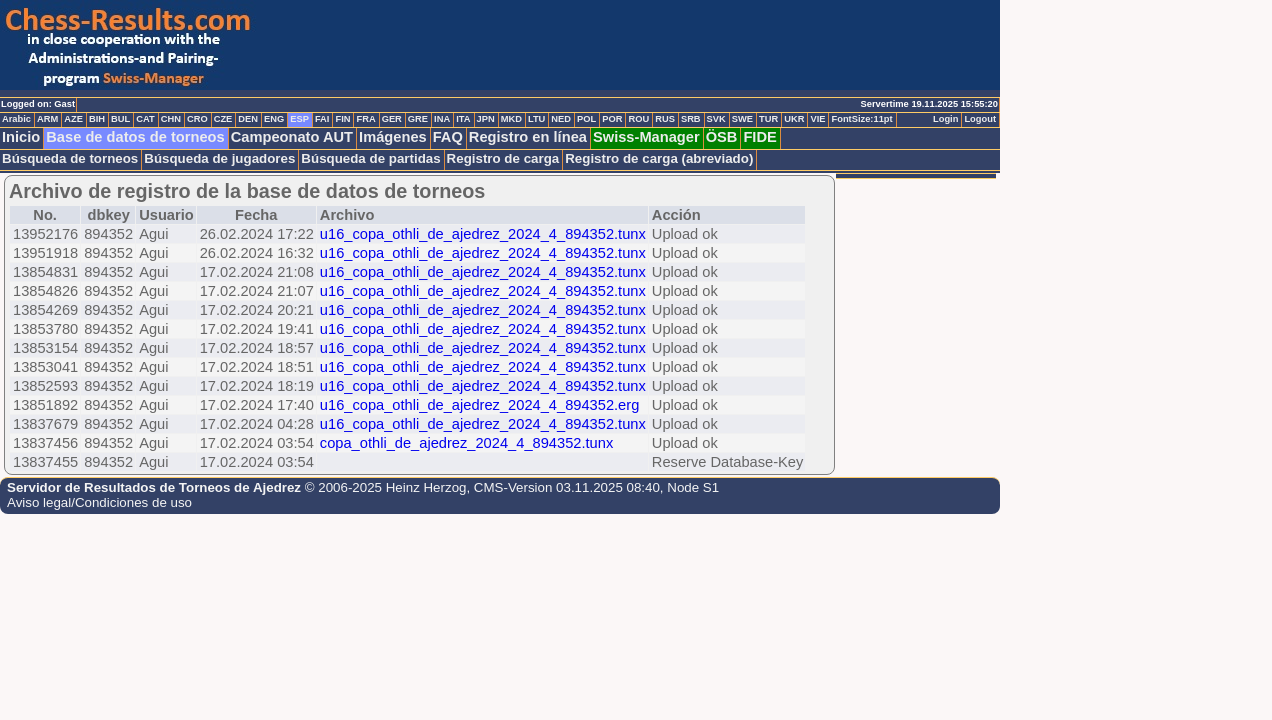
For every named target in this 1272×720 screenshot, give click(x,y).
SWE (742, 119)
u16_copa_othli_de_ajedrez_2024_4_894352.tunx (483, 234)
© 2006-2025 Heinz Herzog (386, 487)
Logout (980, 119)
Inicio (21, 137)
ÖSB (722, 137)
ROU (638, 119)
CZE (223, 119)
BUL (120, 119)
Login (945, 119)
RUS (665, 119)
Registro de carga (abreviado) (659, 158)
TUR (768, 119)
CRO (197, 119)
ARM (47, 119)
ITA (463, 119)
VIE (817, 119)
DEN (248, 119)
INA (442, 119)
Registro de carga (503, 158)
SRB (691, 119)
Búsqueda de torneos (70, 158)
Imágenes (393, 137)
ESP (299, 119)
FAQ (448, 137)
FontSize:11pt (861, 119)
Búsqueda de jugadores (219, 158)
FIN (342, 119)
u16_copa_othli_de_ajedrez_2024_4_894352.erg (479, 405)
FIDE (759, 137)
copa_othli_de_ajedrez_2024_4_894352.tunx (466, 443)
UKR (794, 119)
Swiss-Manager (646, 137)
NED (561, 119)
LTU (536, 119)
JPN (486, 119)
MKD (511, 119)
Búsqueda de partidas (370, 158)
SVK (716, 119)
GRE (418, 119)
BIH (97, 119)
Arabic (16, 119)
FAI (322, 119)
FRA (365, 119)
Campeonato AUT (292, 137)
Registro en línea (528, 137)
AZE (73, 119)
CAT (145, 119)
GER (392, 119)
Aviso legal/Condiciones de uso (99, 502)
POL (586, 119)
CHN (171, 119)
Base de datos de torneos (135, 137)
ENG (274, 119)
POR (612, 119)
